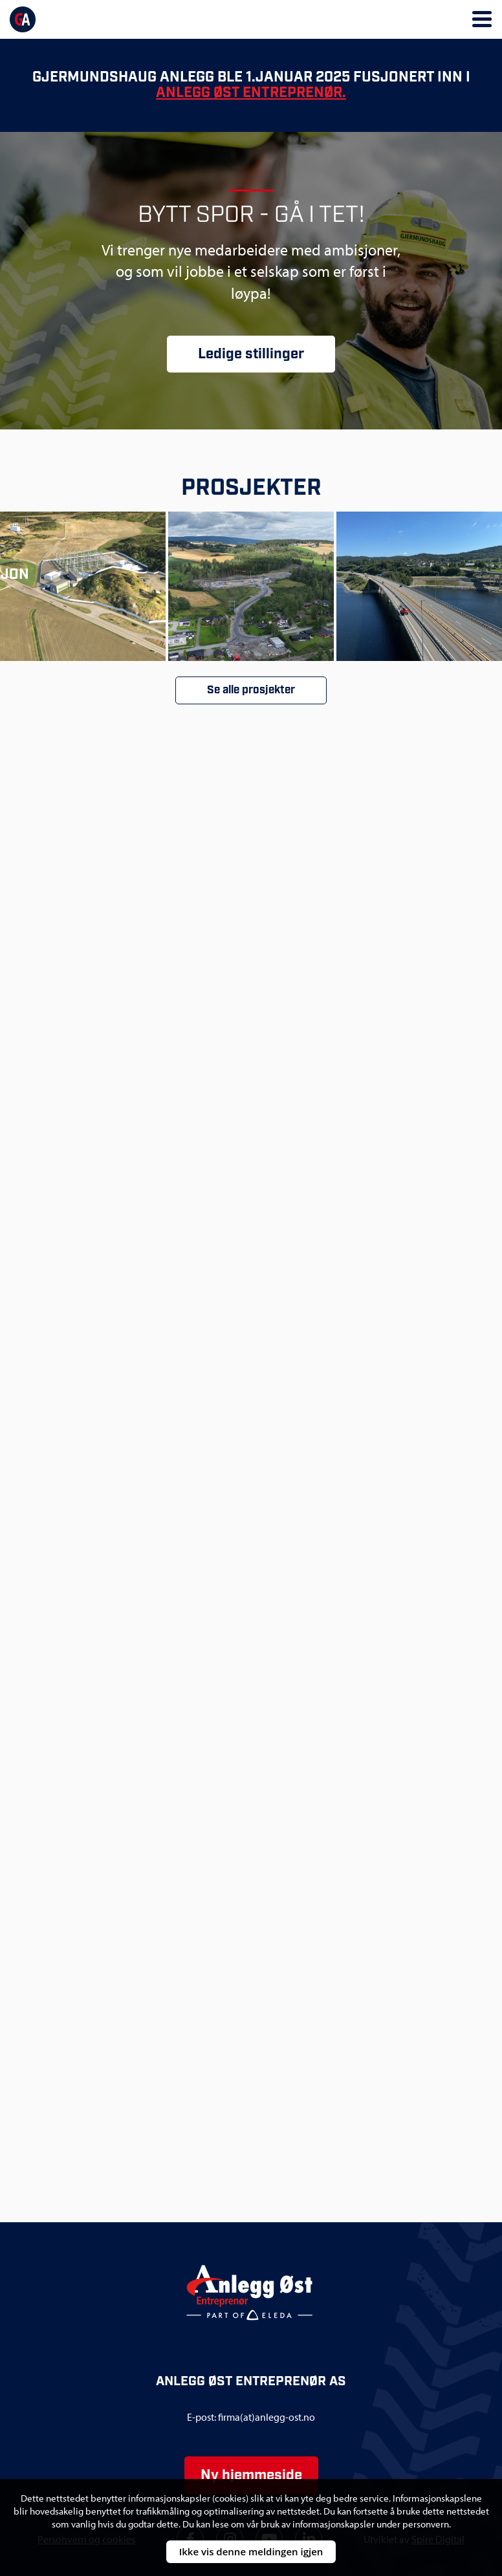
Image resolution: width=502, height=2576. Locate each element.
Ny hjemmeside (251, 2475)
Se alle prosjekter (251, 690)
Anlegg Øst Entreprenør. (251, 92)
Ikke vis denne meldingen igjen (251, 2551)
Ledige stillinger (251, 354)
